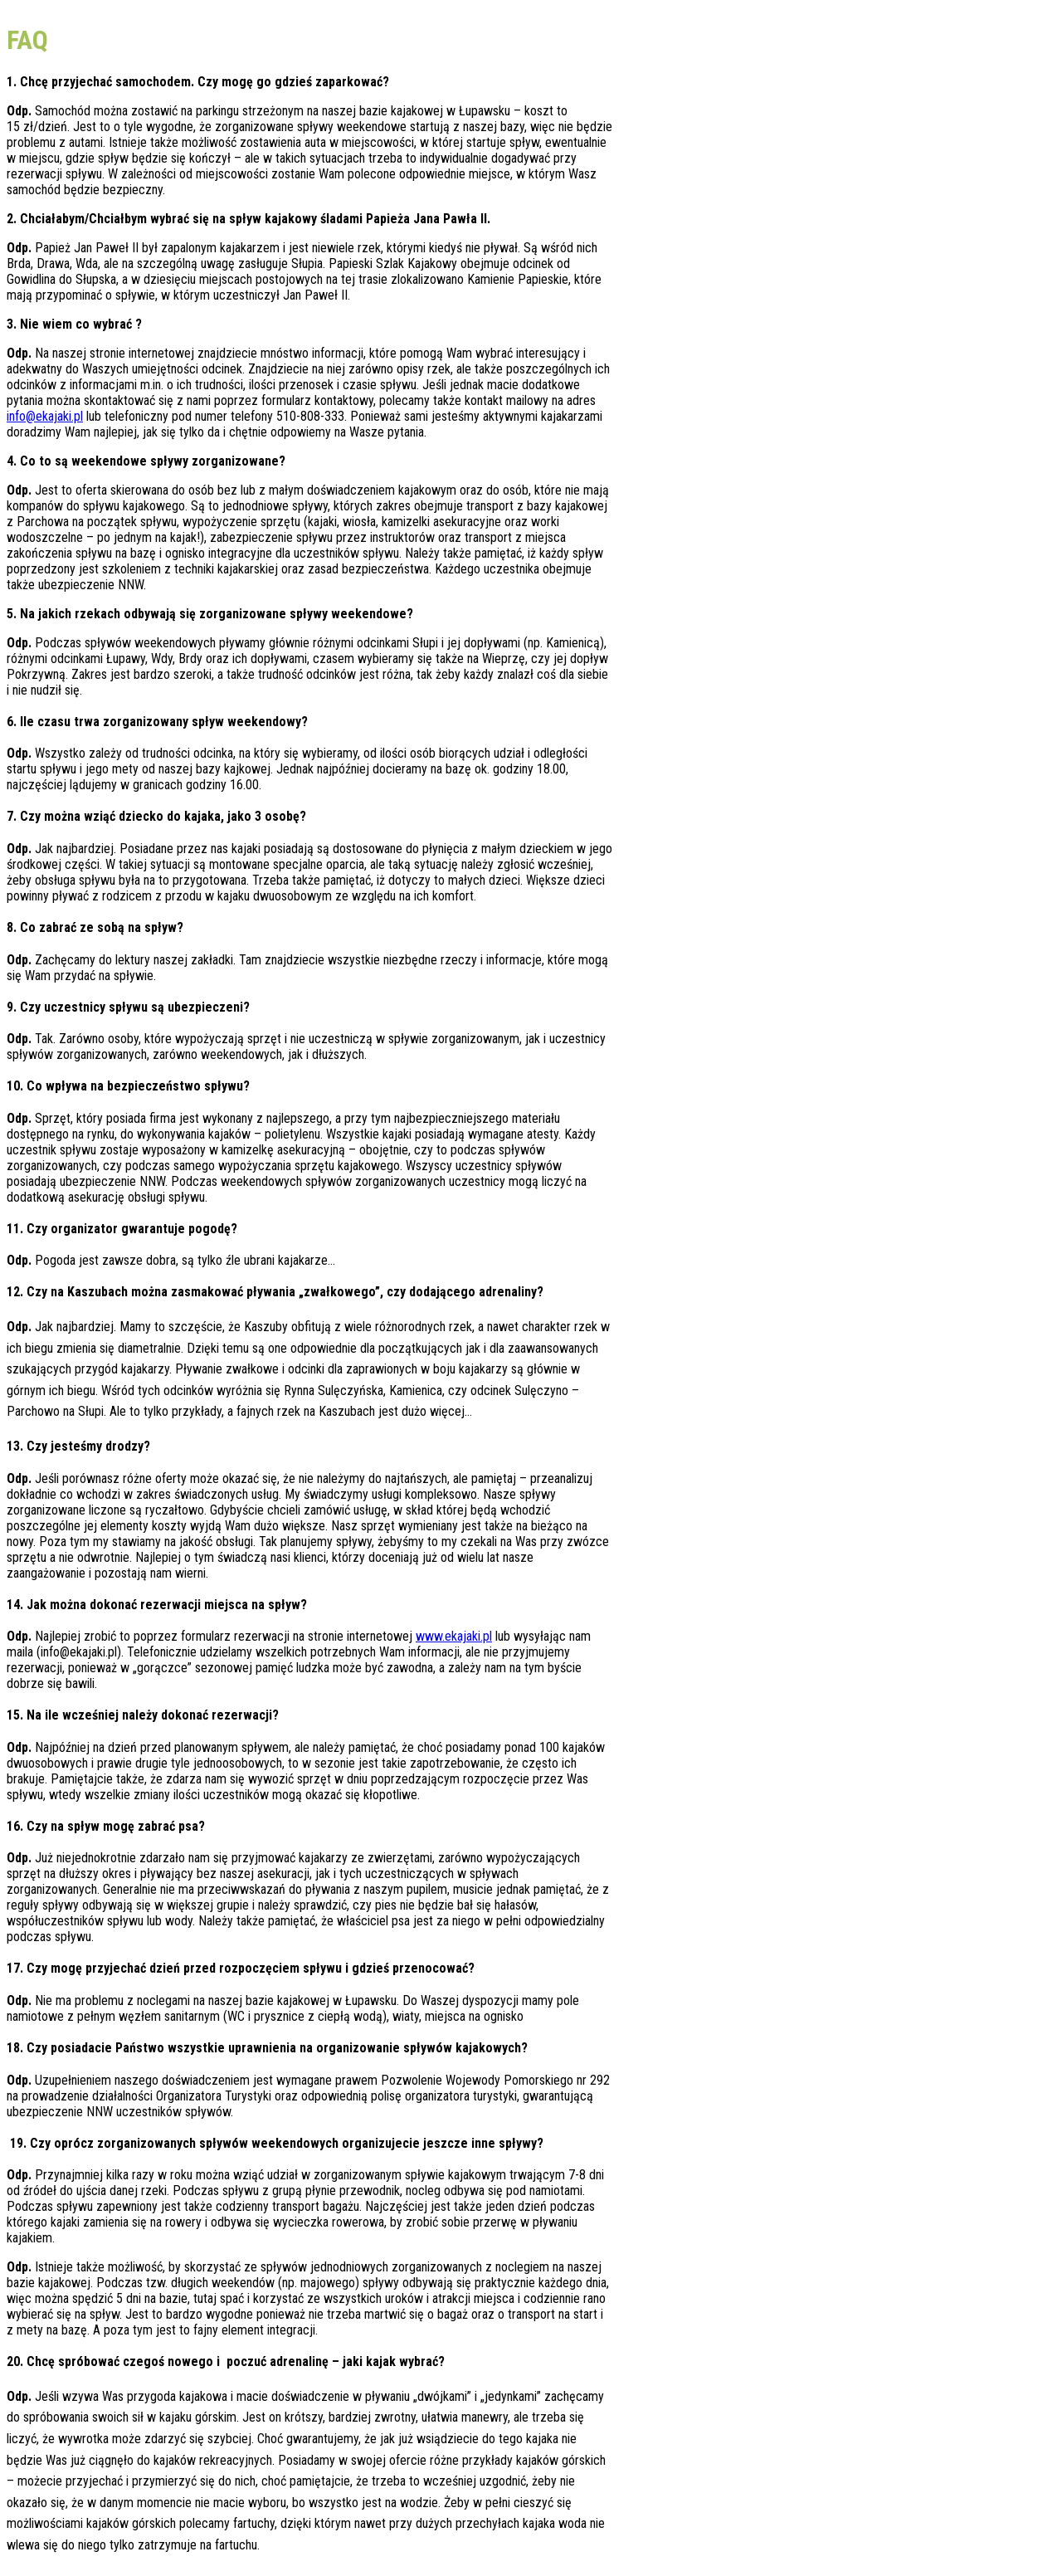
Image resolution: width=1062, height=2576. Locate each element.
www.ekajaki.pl (454, 1636)
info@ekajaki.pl (45, 416)
